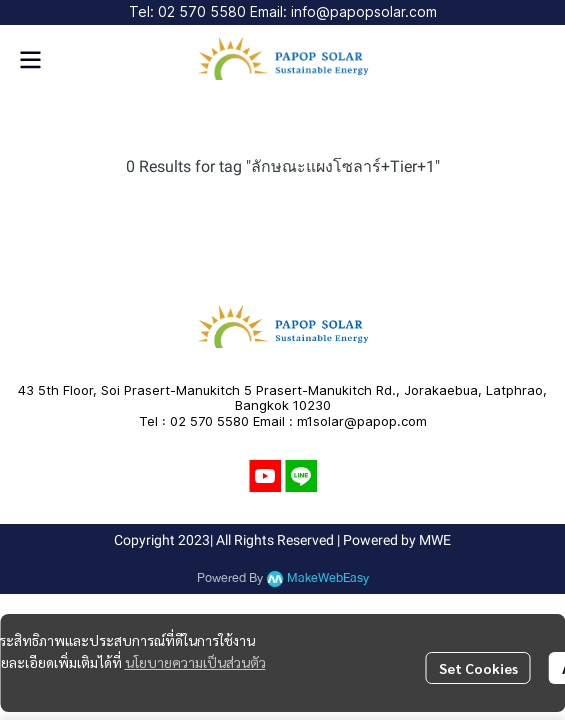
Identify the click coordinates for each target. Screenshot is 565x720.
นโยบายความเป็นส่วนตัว (195, 662)
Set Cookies (478, 668)
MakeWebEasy (328, 578)
